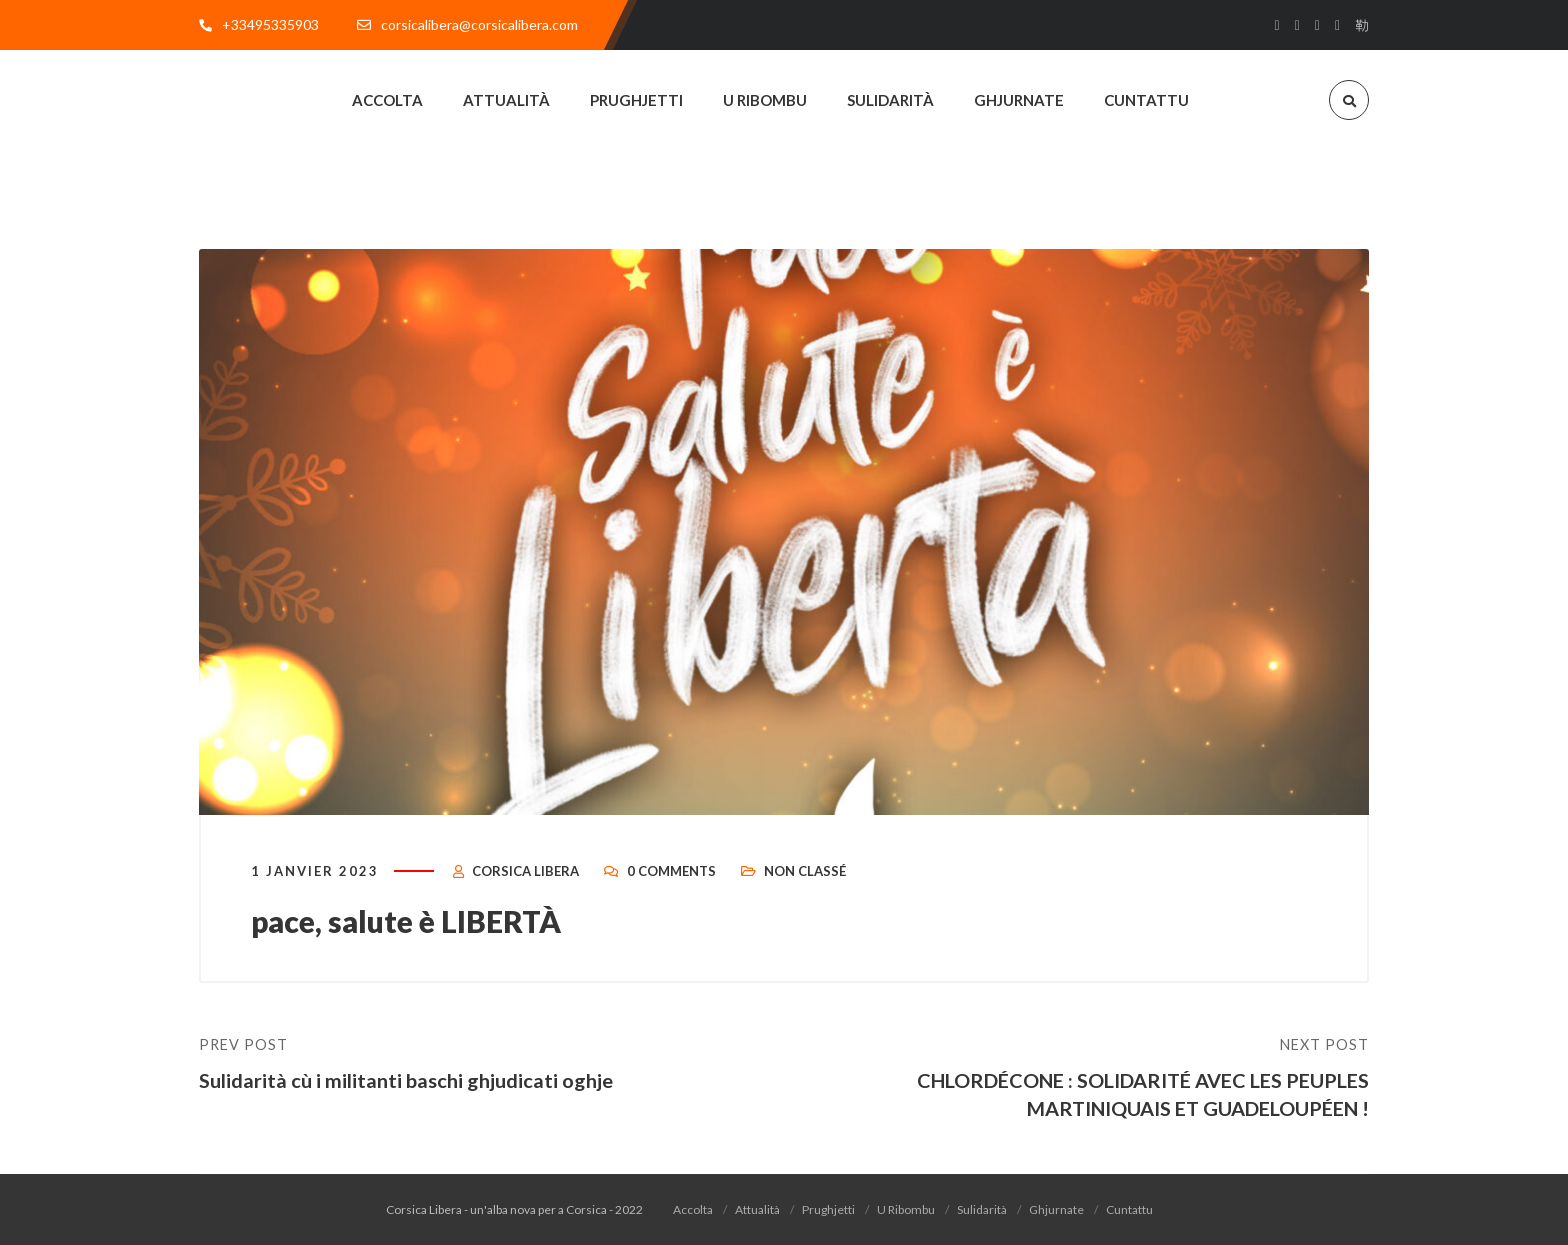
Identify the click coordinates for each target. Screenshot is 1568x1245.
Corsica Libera (525, 872)
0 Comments (671, 872)
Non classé (805, 872)
